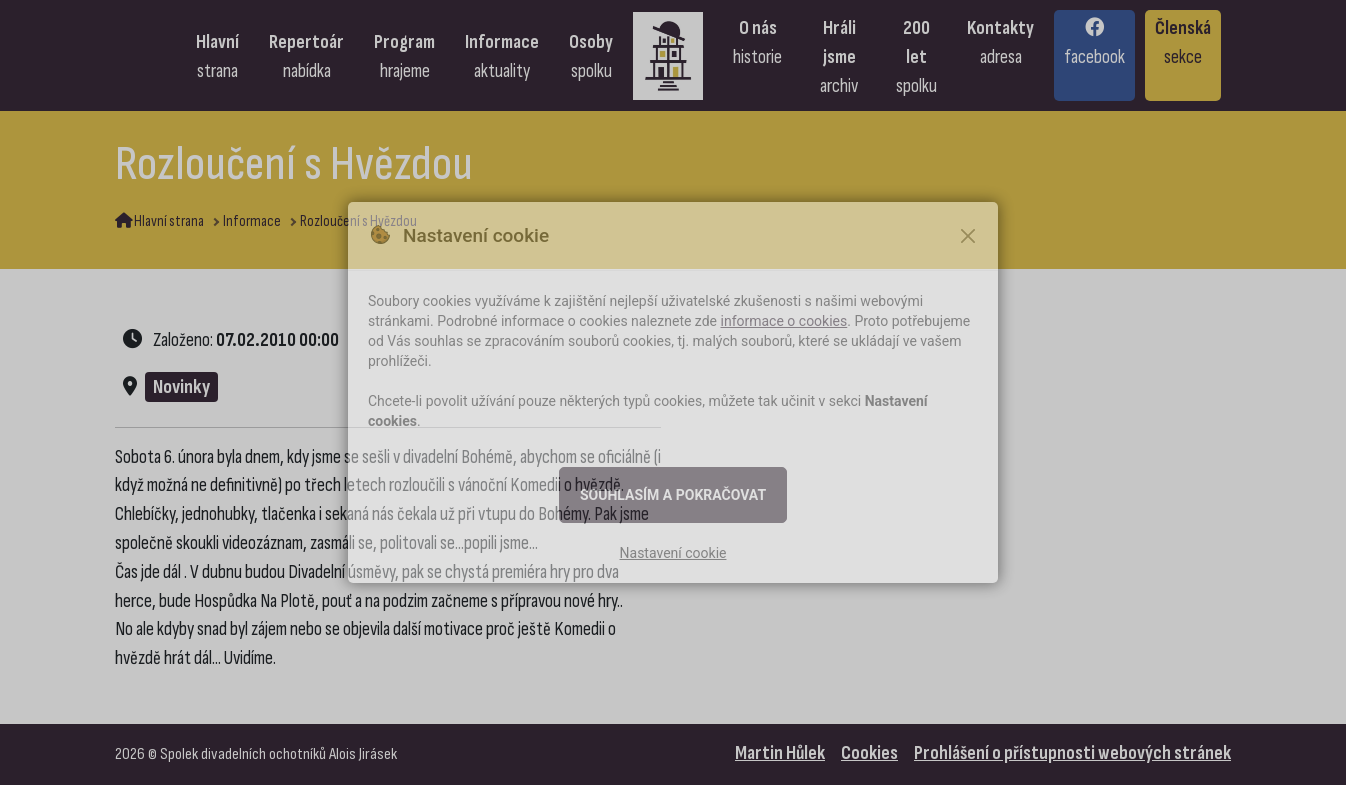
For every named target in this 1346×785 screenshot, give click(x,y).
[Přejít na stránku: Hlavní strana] (217, 55)
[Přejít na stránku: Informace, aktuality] (502, 55)
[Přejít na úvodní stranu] (673, 55)
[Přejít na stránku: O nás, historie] (757, 55)
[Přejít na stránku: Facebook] (1094, 55)
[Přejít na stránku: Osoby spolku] (591, 55)
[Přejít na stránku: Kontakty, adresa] (1000, 55)
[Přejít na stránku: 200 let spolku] (916, 55)
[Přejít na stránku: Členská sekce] (1183, 55)
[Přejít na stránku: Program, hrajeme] (404, 55)
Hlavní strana (159, 221)
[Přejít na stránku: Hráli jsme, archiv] (839, 55)
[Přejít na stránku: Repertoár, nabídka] (306, 55)
